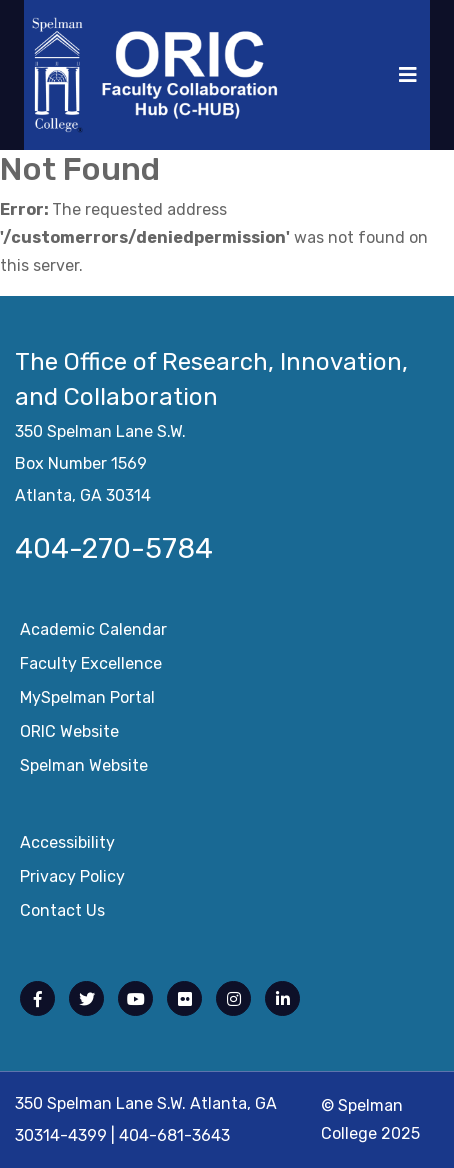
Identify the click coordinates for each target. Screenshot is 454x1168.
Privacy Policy (72, 876)
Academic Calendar (93, 629)
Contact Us (62, 910)
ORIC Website (69, 731)
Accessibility (67, 842)
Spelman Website (84, 765)
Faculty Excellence (91, 663)
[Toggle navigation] (408, 75)
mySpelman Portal (87, 697)
